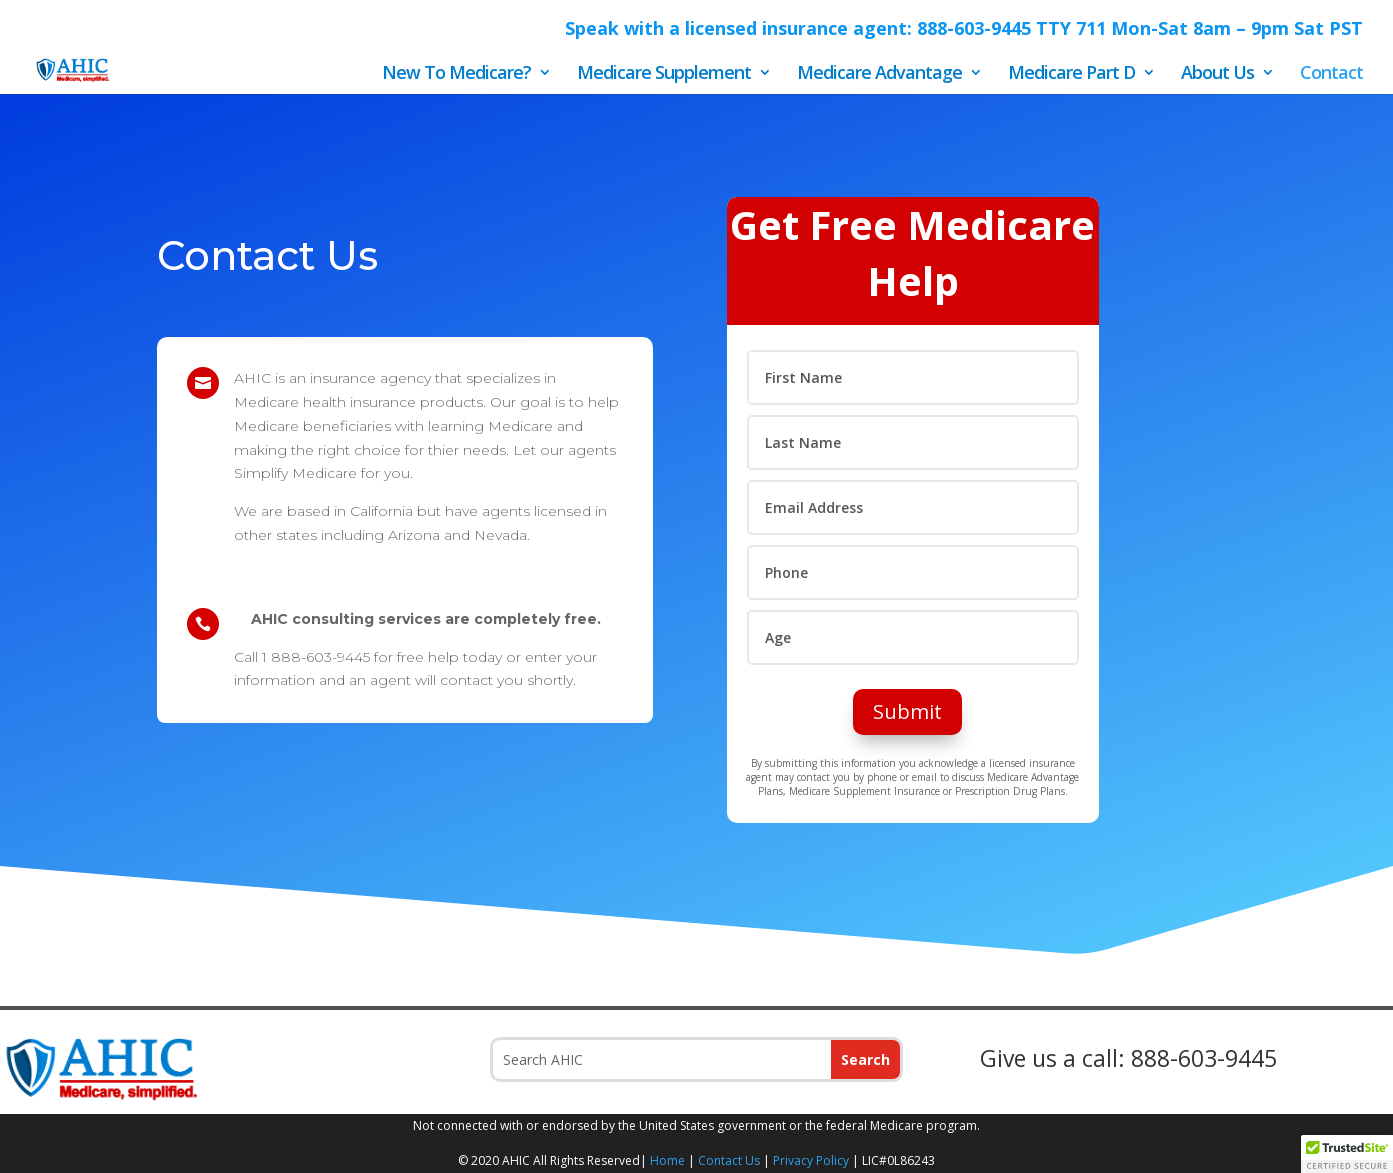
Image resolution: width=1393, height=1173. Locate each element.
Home (667, 1160)
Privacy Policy (811, 1160)
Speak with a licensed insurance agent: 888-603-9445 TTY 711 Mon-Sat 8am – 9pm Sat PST (964, 29)
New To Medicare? (456, 74)
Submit (907, 711)
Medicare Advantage (879, 74)
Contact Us (729, 1160)
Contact (1331, 74)
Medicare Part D (1071, 74)
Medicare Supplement (664, 74)
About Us (1217, 74)
